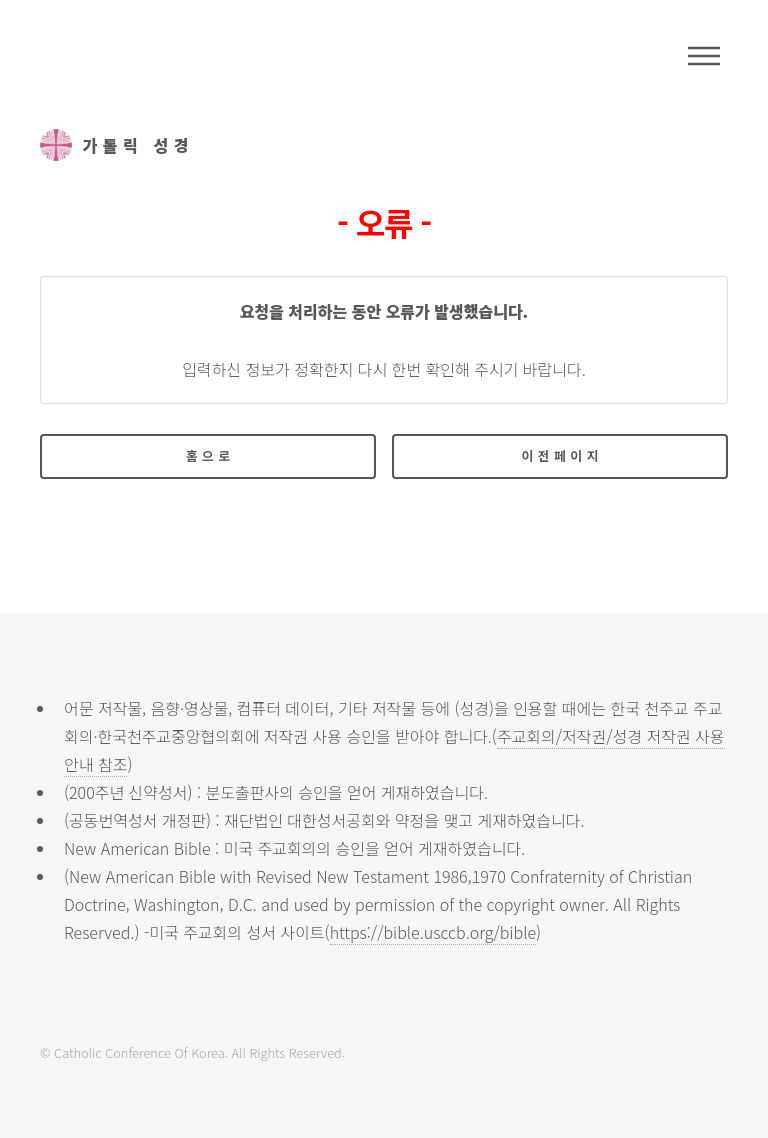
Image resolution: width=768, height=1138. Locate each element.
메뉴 (704, 56)
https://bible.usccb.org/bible (433, 932)
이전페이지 (562, 455)
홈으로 (210, 455)
